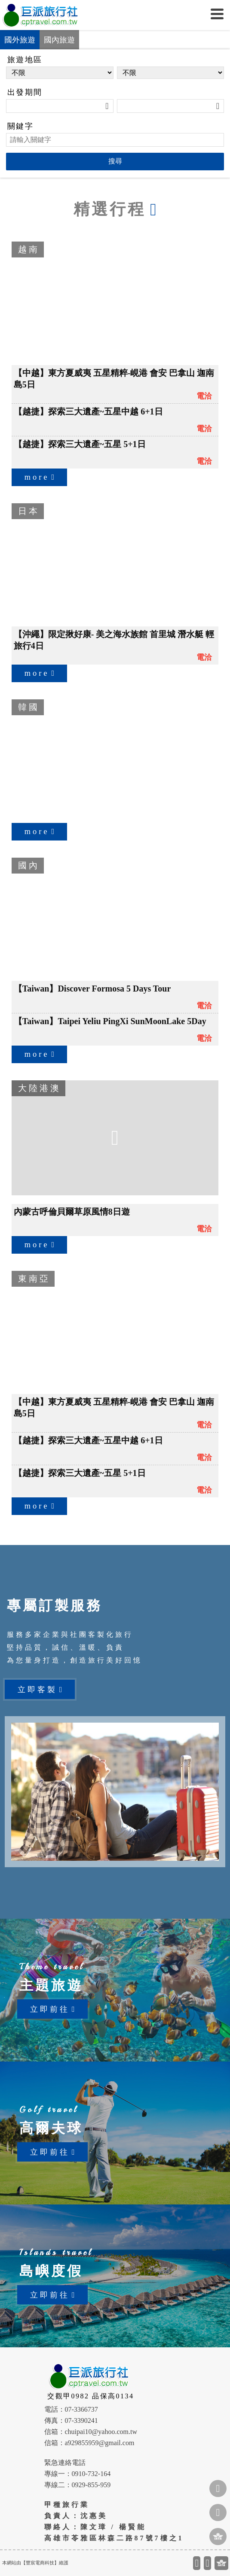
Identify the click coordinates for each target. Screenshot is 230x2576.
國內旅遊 (59, 40)
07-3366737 (81, 2409)
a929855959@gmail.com (100, 2442)
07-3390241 (81, 2420)
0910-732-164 (91, 2473)
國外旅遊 (19, 40)
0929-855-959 (91, 2484)
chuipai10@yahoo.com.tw (101, 2431)
